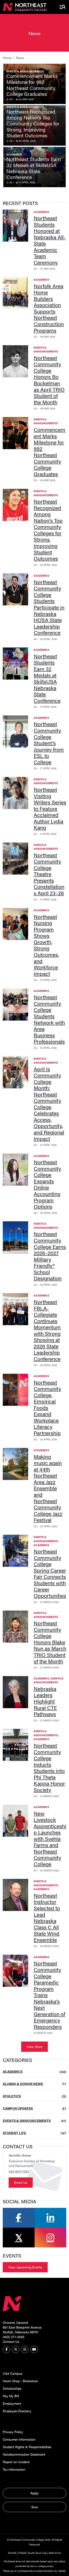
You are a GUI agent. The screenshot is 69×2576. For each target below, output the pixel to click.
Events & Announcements (34, 2120)
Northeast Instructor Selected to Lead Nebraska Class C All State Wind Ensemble (47, 1917)
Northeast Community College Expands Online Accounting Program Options (47, 1184)
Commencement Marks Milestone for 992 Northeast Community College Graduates (49, 452)
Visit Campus (12, 2373)
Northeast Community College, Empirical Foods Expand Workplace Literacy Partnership (47, 1408)
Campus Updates (34, 2108)
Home (7, 57)
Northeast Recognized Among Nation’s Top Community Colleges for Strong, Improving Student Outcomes (48, 530)
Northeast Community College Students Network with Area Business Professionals (49, 1019)
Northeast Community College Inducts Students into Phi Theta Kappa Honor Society (49, 1767)
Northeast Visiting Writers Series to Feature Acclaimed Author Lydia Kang (50, 808)
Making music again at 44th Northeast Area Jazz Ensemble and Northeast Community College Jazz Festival (48, 1488)
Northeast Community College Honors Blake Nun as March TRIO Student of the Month (50, 1642)
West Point (55, 2553)
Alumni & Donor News (34, 2083)
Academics (34, 2071)
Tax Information (14, 2469)
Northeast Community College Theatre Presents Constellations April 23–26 (49, 874)
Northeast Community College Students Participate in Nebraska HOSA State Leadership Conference (49, 607)
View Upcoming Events (25, 2267)
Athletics (34, 2096)
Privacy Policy (13, 2431)
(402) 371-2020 (13, 2336)
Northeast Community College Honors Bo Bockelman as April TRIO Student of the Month (49, 380)
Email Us (20, 2182)
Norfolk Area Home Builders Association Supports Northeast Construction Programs (49, 308)
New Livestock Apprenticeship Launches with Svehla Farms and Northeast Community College (50, 1839)
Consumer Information (19, 2439)
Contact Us (11, 2341)
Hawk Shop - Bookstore (20, 2381)
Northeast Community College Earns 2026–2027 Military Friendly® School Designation (50, 1256)
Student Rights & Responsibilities (27, 2446)
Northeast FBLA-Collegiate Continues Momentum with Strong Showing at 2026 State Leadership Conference (47, 1330)
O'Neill (22, 2553)
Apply (34, 2493)
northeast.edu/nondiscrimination (35, 2571)
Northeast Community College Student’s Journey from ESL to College (49, 742)
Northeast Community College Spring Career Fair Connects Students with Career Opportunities (50, 1573)
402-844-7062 (19, 2171)
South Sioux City (37, 2553)
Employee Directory (17, 2411)
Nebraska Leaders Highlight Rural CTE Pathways (45, 1701)
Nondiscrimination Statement (24, 2454)
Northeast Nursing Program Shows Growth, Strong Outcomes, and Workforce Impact (46, 945)
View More (34, 2046)
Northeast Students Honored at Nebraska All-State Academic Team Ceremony (50, 240)
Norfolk (12, 2553)
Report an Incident (16, 2462)
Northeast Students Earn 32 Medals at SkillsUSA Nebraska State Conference (47, 678)
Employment (12, 2403)
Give (34, 2507)
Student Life (34, 2133)
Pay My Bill (11, 2396)
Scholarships (12, 2388)
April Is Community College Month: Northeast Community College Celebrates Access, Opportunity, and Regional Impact (49, 1103)
